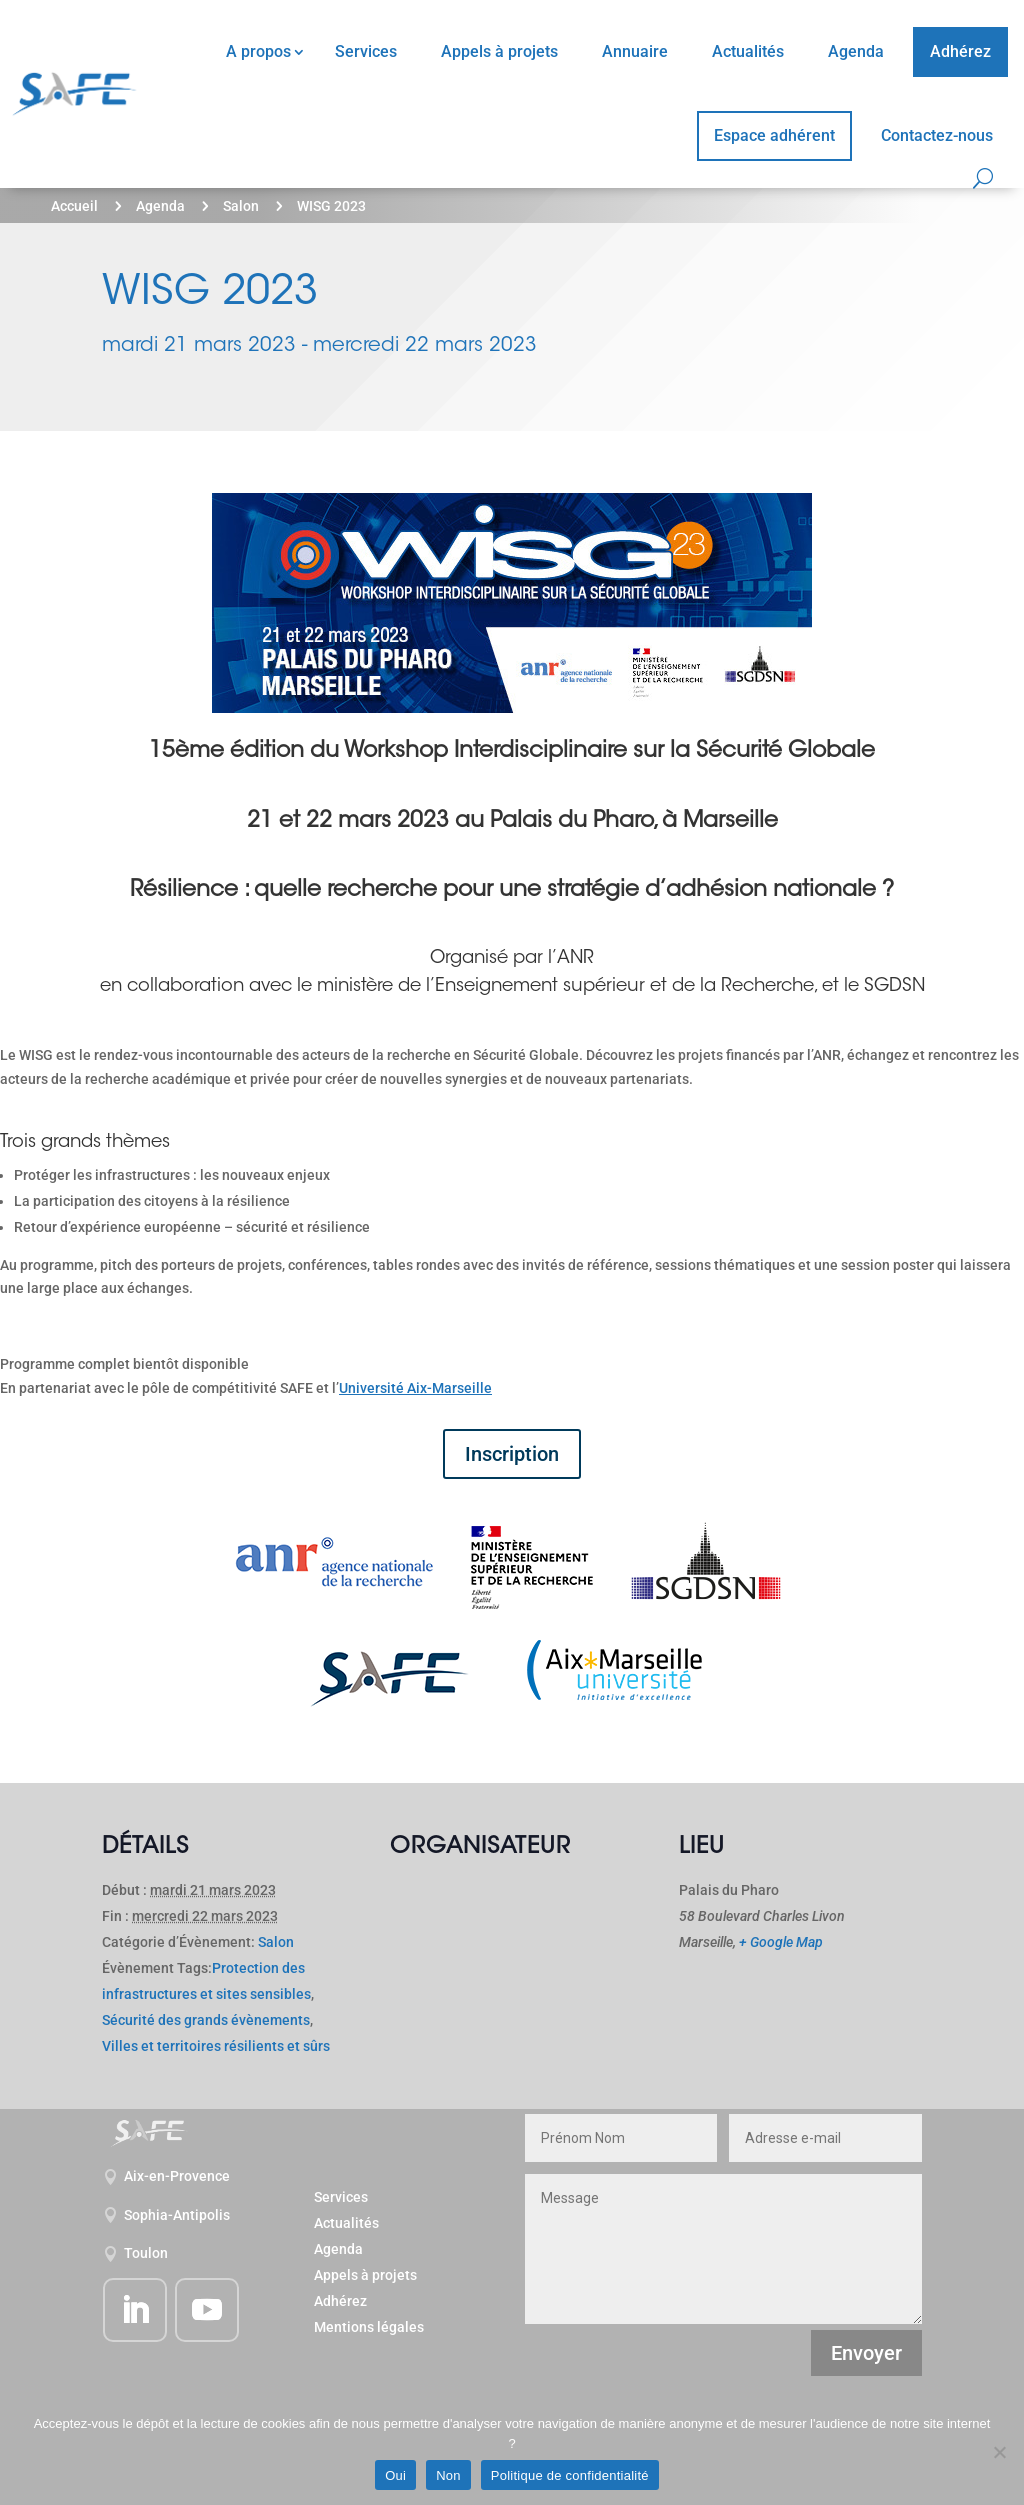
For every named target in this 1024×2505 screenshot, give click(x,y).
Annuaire (635, 51)
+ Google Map (781, 1942)
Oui (395, 2475)
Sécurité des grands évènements (206, 2020)
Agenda (856, 51)
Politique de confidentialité (570, 2475)
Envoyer (866, 2353)
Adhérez (960, 51)
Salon (241, 206)
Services (366, 51)
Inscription (512, 1454)
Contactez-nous (937, 135)
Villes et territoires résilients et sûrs (216, 2046)
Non (448, 2475)
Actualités (748, 51)
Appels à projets (499, 51)
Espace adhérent (774, 135)
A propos (258, 51)
